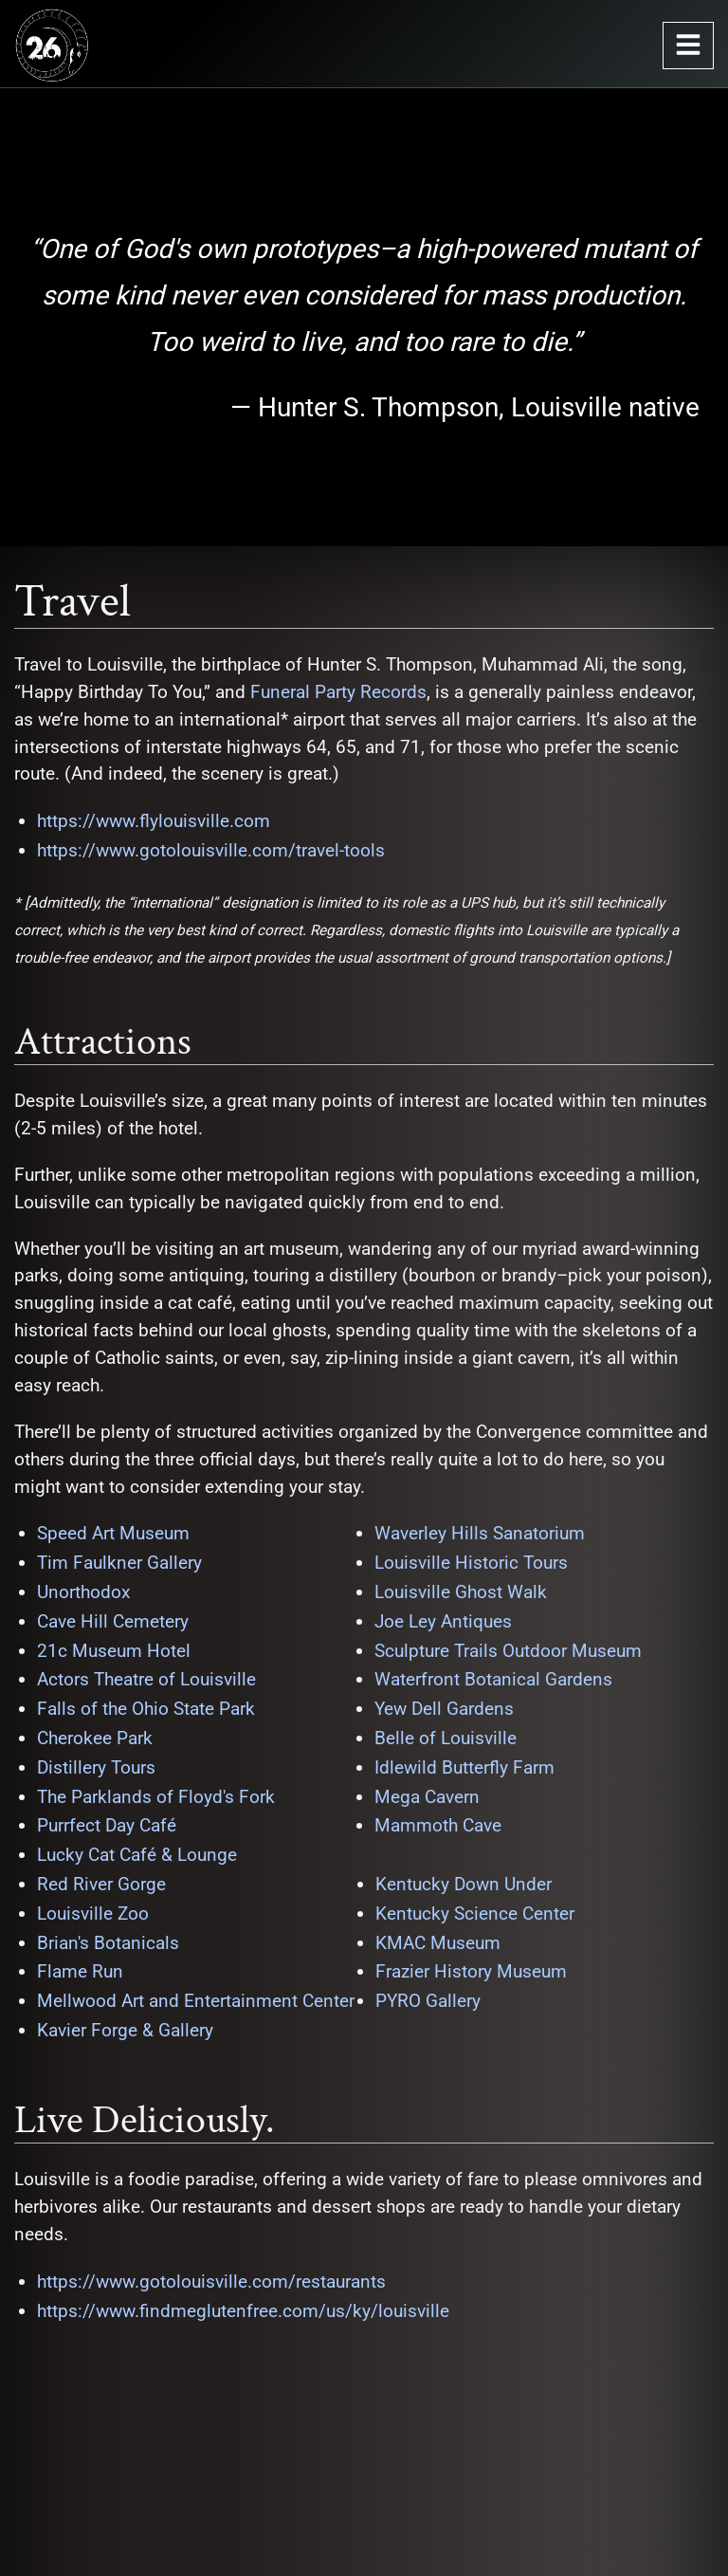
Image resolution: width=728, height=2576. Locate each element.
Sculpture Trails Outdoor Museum (508, 1651)
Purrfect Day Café (106, 1825)
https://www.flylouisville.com (153, 821)
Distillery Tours (96, 1767)
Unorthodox (83, 1592)
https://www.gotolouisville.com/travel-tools (211, 850)
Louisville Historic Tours (471, 1562)
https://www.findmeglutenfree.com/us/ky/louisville (243, 2311)
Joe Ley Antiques (443, 1621)
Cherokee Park (95, 1738)
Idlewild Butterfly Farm (464, 1767)
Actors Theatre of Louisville (146, 1679)
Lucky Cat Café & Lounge (137, 1855)
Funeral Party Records (338, 692)
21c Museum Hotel (114, 1651)
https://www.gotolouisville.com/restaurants (211, 2281)
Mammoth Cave (437, 1825)
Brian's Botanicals (108, 1943)
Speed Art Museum (113, 1533)
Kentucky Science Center (474, 1913)
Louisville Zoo (93, 1913)
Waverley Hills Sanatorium (479, 1533)
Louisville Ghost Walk (460, 1592)
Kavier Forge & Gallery (125, 2030)
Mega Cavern (427, 1797)
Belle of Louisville (445, 1738)
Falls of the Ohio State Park (146, 1709)
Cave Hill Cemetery (113, 1621)
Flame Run (80, 1971)
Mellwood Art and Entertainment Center (196, 2001)
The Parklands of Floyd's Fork (156, 1797)
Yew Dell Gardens (444, 1709)
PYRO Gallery (428, 2001)
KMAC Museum (437, 1943)
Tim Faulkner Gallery (119, 1562)
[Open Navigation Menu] (688, 45)
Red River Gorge (101, 1884)
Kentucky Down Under (463, 1884)
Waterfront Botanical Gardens (493, 1679)
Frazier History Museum (471, 1971)
